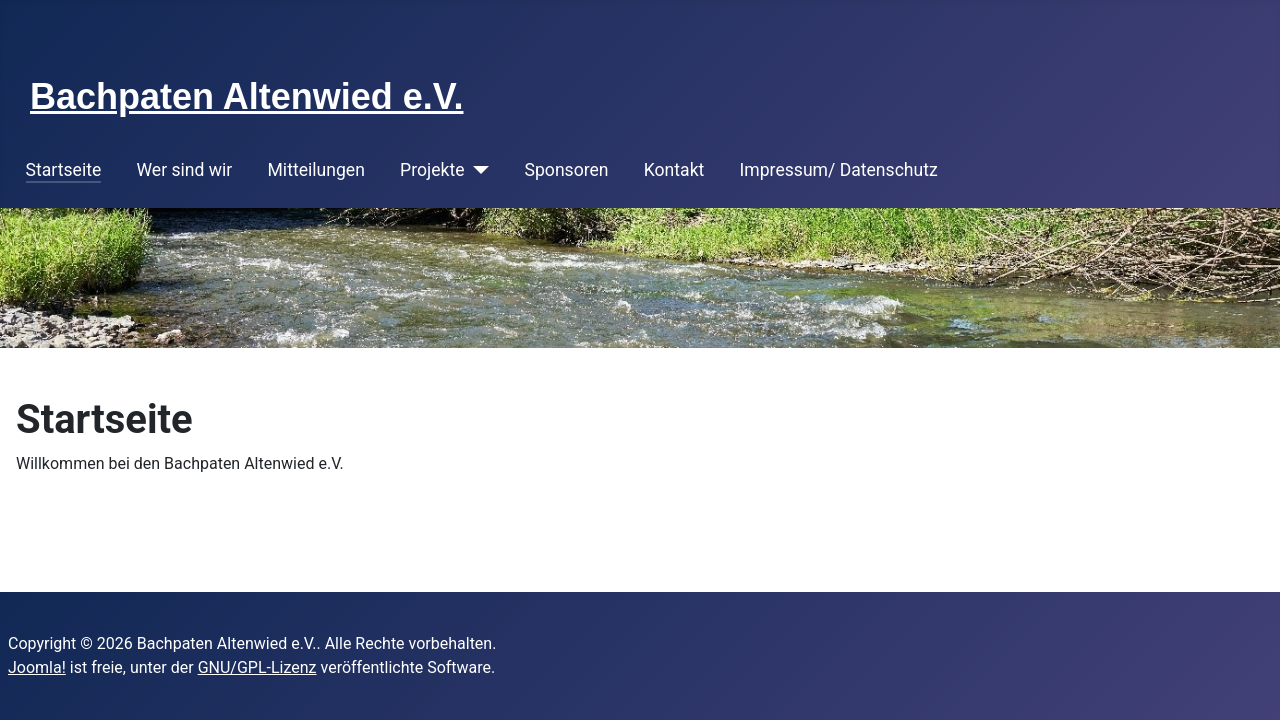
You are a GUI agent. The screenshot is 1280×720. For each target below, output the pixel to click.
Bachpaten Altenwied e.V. (246, 96)
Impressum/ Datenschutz (839, 170)
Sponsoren (567, 170)
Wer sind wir (184, 170)
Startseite (64, 170)
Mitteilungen (316, 170)
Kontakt (674, 170)
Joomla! (37, 667)
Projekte (432, 170)
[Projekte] (477, 170)
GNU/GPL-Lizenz (257, 667)
